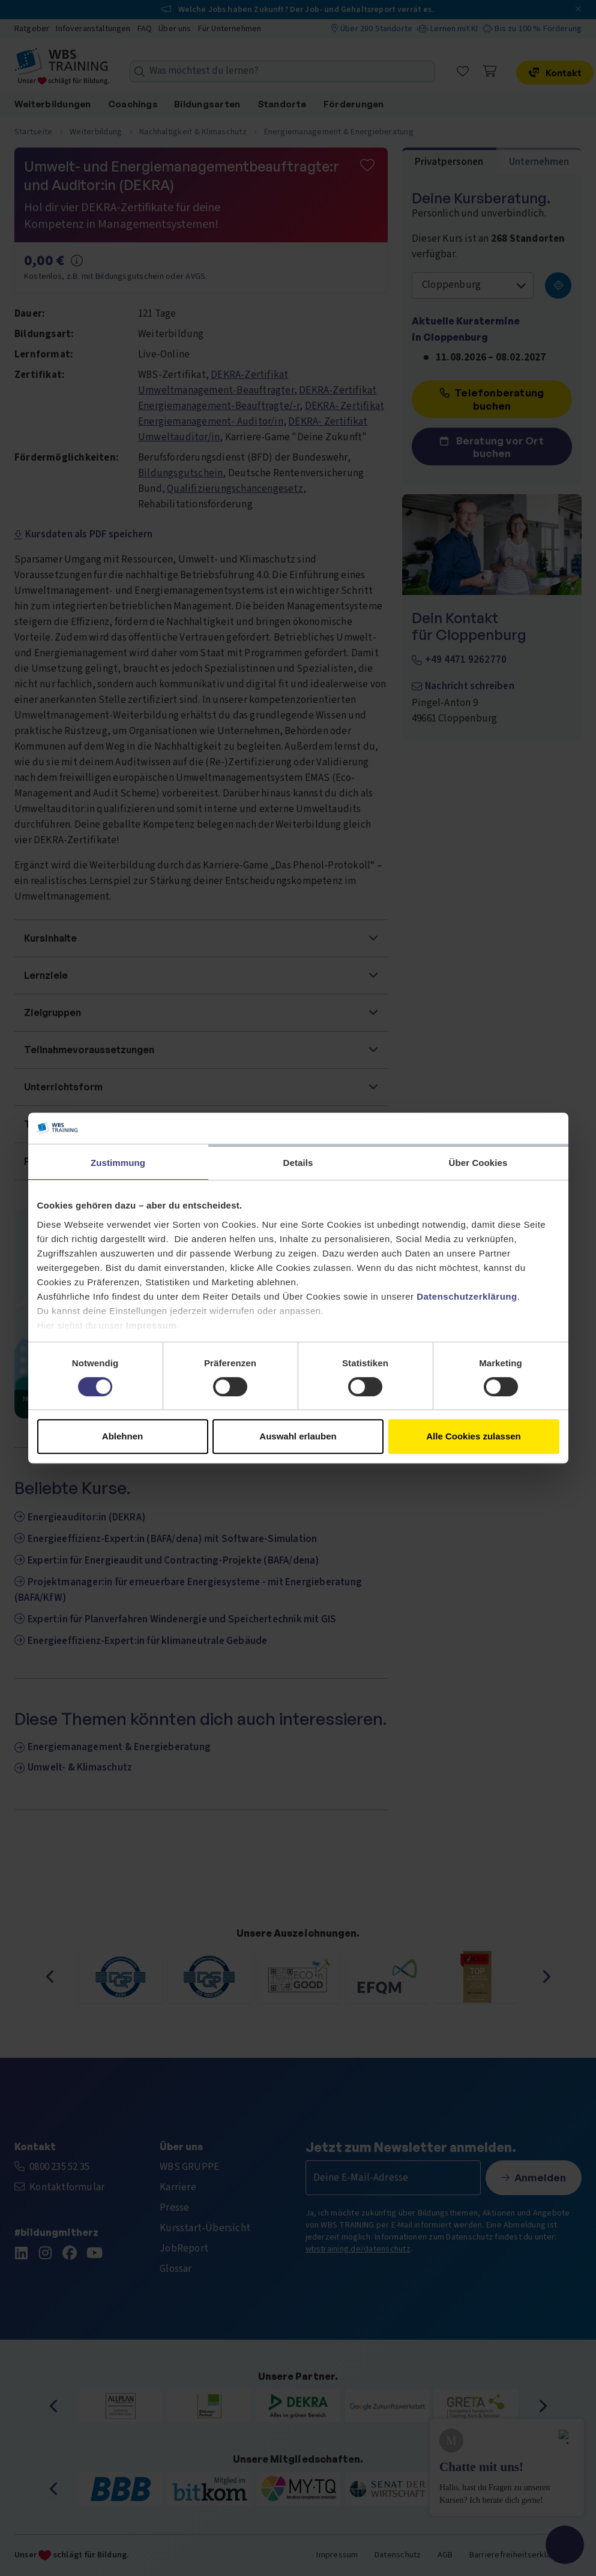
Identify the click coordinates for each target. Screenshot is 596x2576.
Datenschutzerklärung (467, 1296)
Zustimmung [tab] (118, 1163)
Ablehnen (122, 1436)
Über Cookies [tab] (478, 1163)
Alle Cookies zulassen (473, 1436)
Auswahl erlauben (297, 1436)
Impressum (151, 1325)
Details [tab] (298, 1163)
